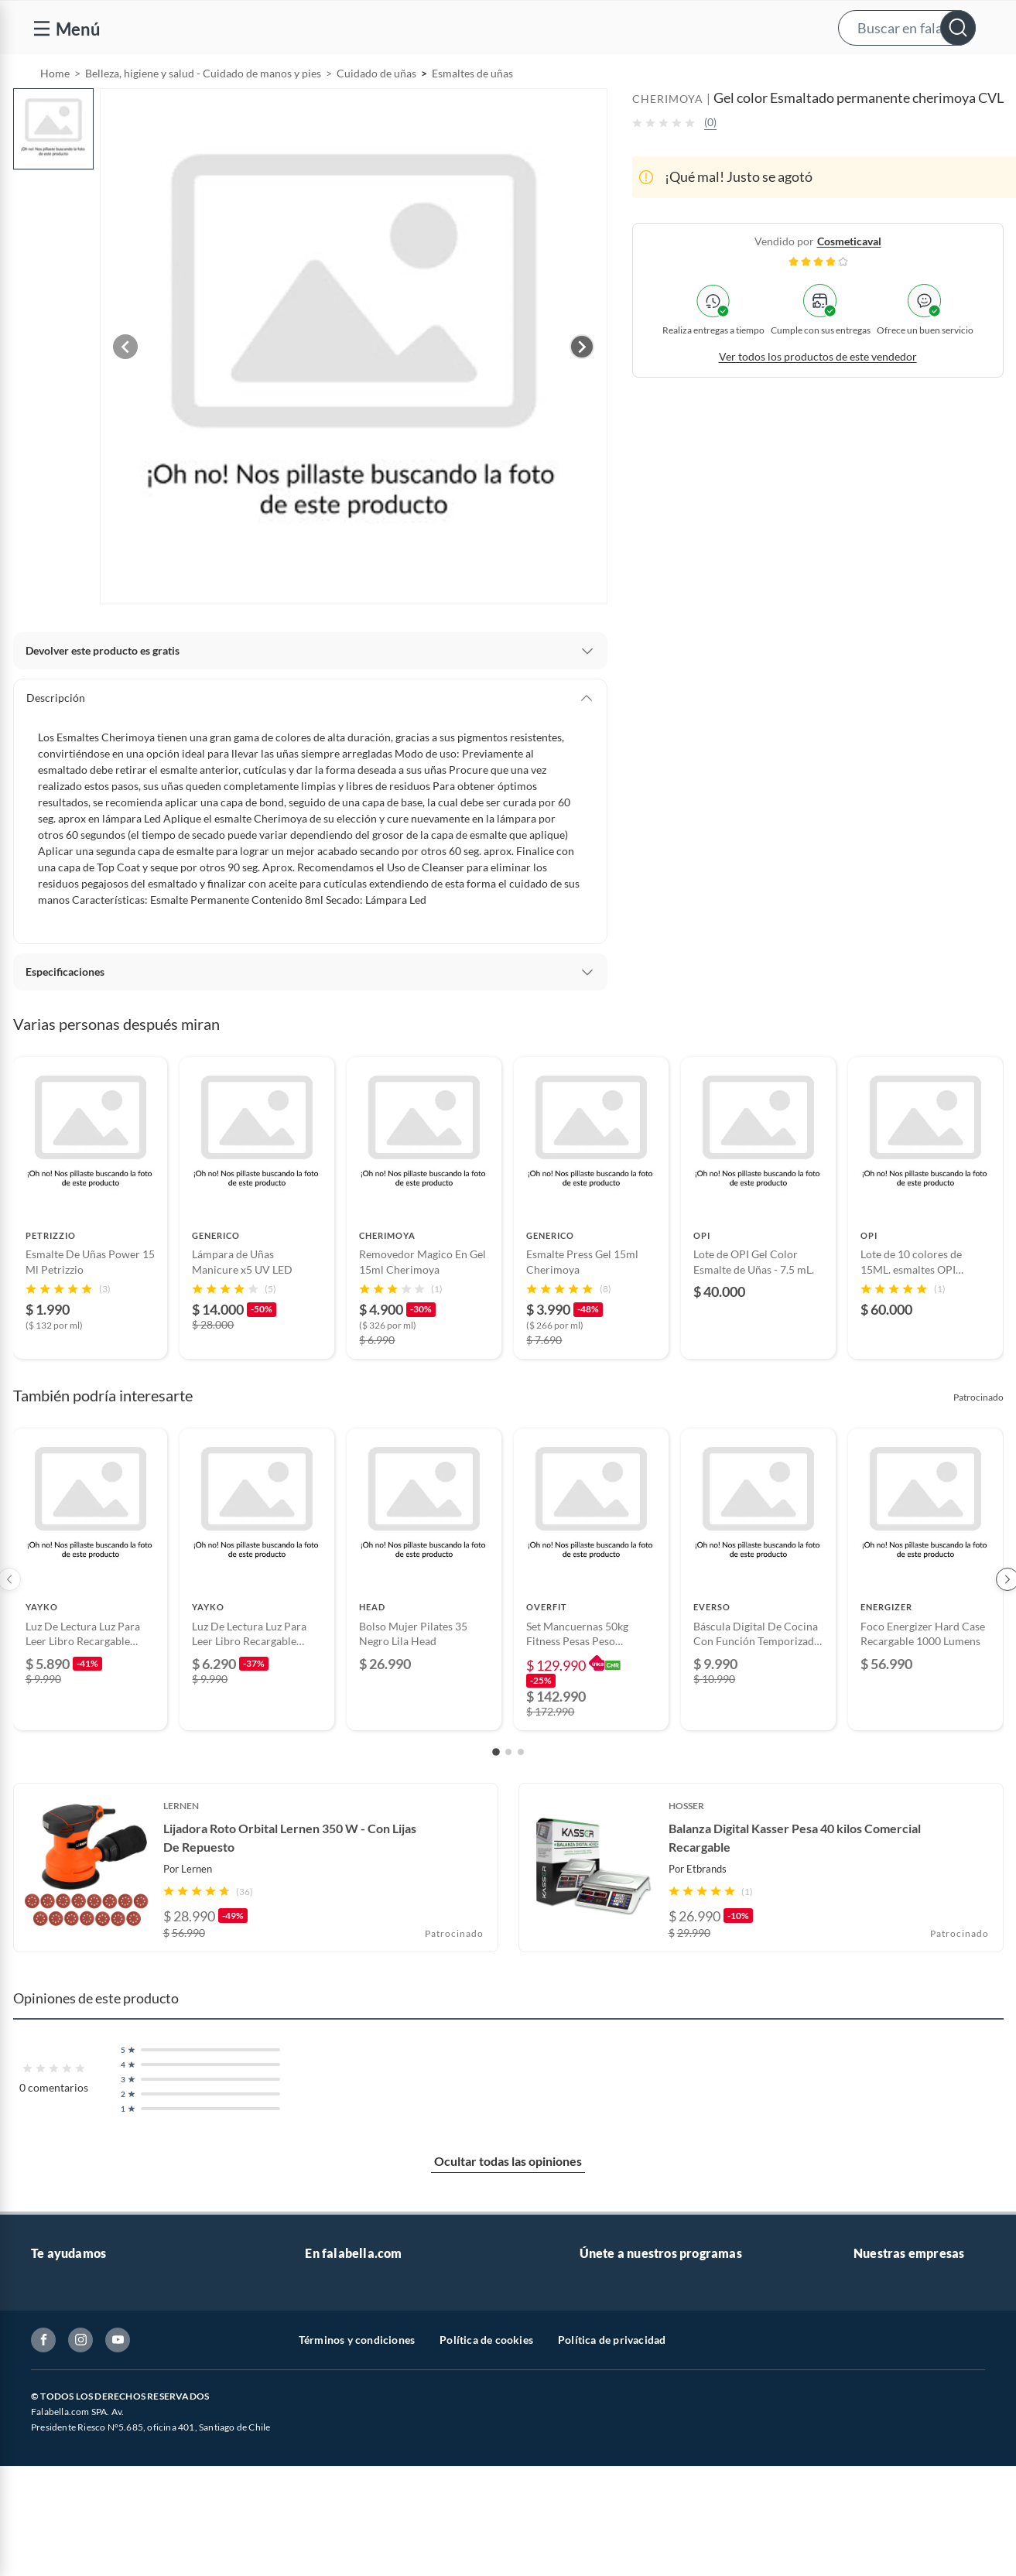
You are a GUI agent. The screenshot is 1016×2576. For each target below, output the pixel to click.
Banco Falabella (891, 2475)
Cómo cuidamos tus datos (93, 2524)
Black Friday (334, 2450)
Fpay (865, 2524)
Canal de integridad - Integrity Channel (124, 2475)
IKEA (866, 2450)
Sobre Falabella (890, 2326)
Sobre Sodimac (889, 2351)
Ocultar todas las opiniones (508, 2200)
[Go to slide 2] (508, 1791)
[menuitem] (823, 74)
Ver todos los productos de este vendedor (818, 395)
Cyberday (328, 2475)
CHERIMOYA (667, 138)
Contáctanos (61, 2326)
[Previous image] (125, 386)
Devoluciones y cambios (89, 2376)
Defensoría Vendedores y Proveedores (123, 2499)
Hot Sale (325, 2499)
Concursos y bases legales (92, 2450)
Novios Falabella (619, 2351)
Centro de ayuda (70, 2351)
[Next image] (582, 386)
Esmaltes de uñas (472, 112)
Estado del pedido (73, 2425)
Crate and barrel (344, 2524)
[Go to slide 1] (496, 1791)
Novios (922, 74)
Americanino (336, 2549)
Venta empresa (340, 2376)
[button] (506, 27)
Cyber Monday (340, 2425)
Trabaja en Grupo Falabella (369, 2400)
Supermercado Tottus (905, 2425)
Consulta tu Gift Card (82, 2549)
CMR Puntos (610, 2326)
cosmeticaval (849, 280)
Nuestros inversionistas (361, 2351)
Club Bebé (604, 2376)
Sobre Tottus (884, 2376)
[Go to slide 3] (521, 1791)
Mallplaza (877, 2549)
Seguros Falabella (895, 2499)
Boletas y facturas (73, 2400)
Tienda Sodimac (891, 2400)
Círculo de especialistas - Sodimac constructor (691, 2400)
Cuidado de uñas (376, 112)
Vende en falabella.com (711, 74)
